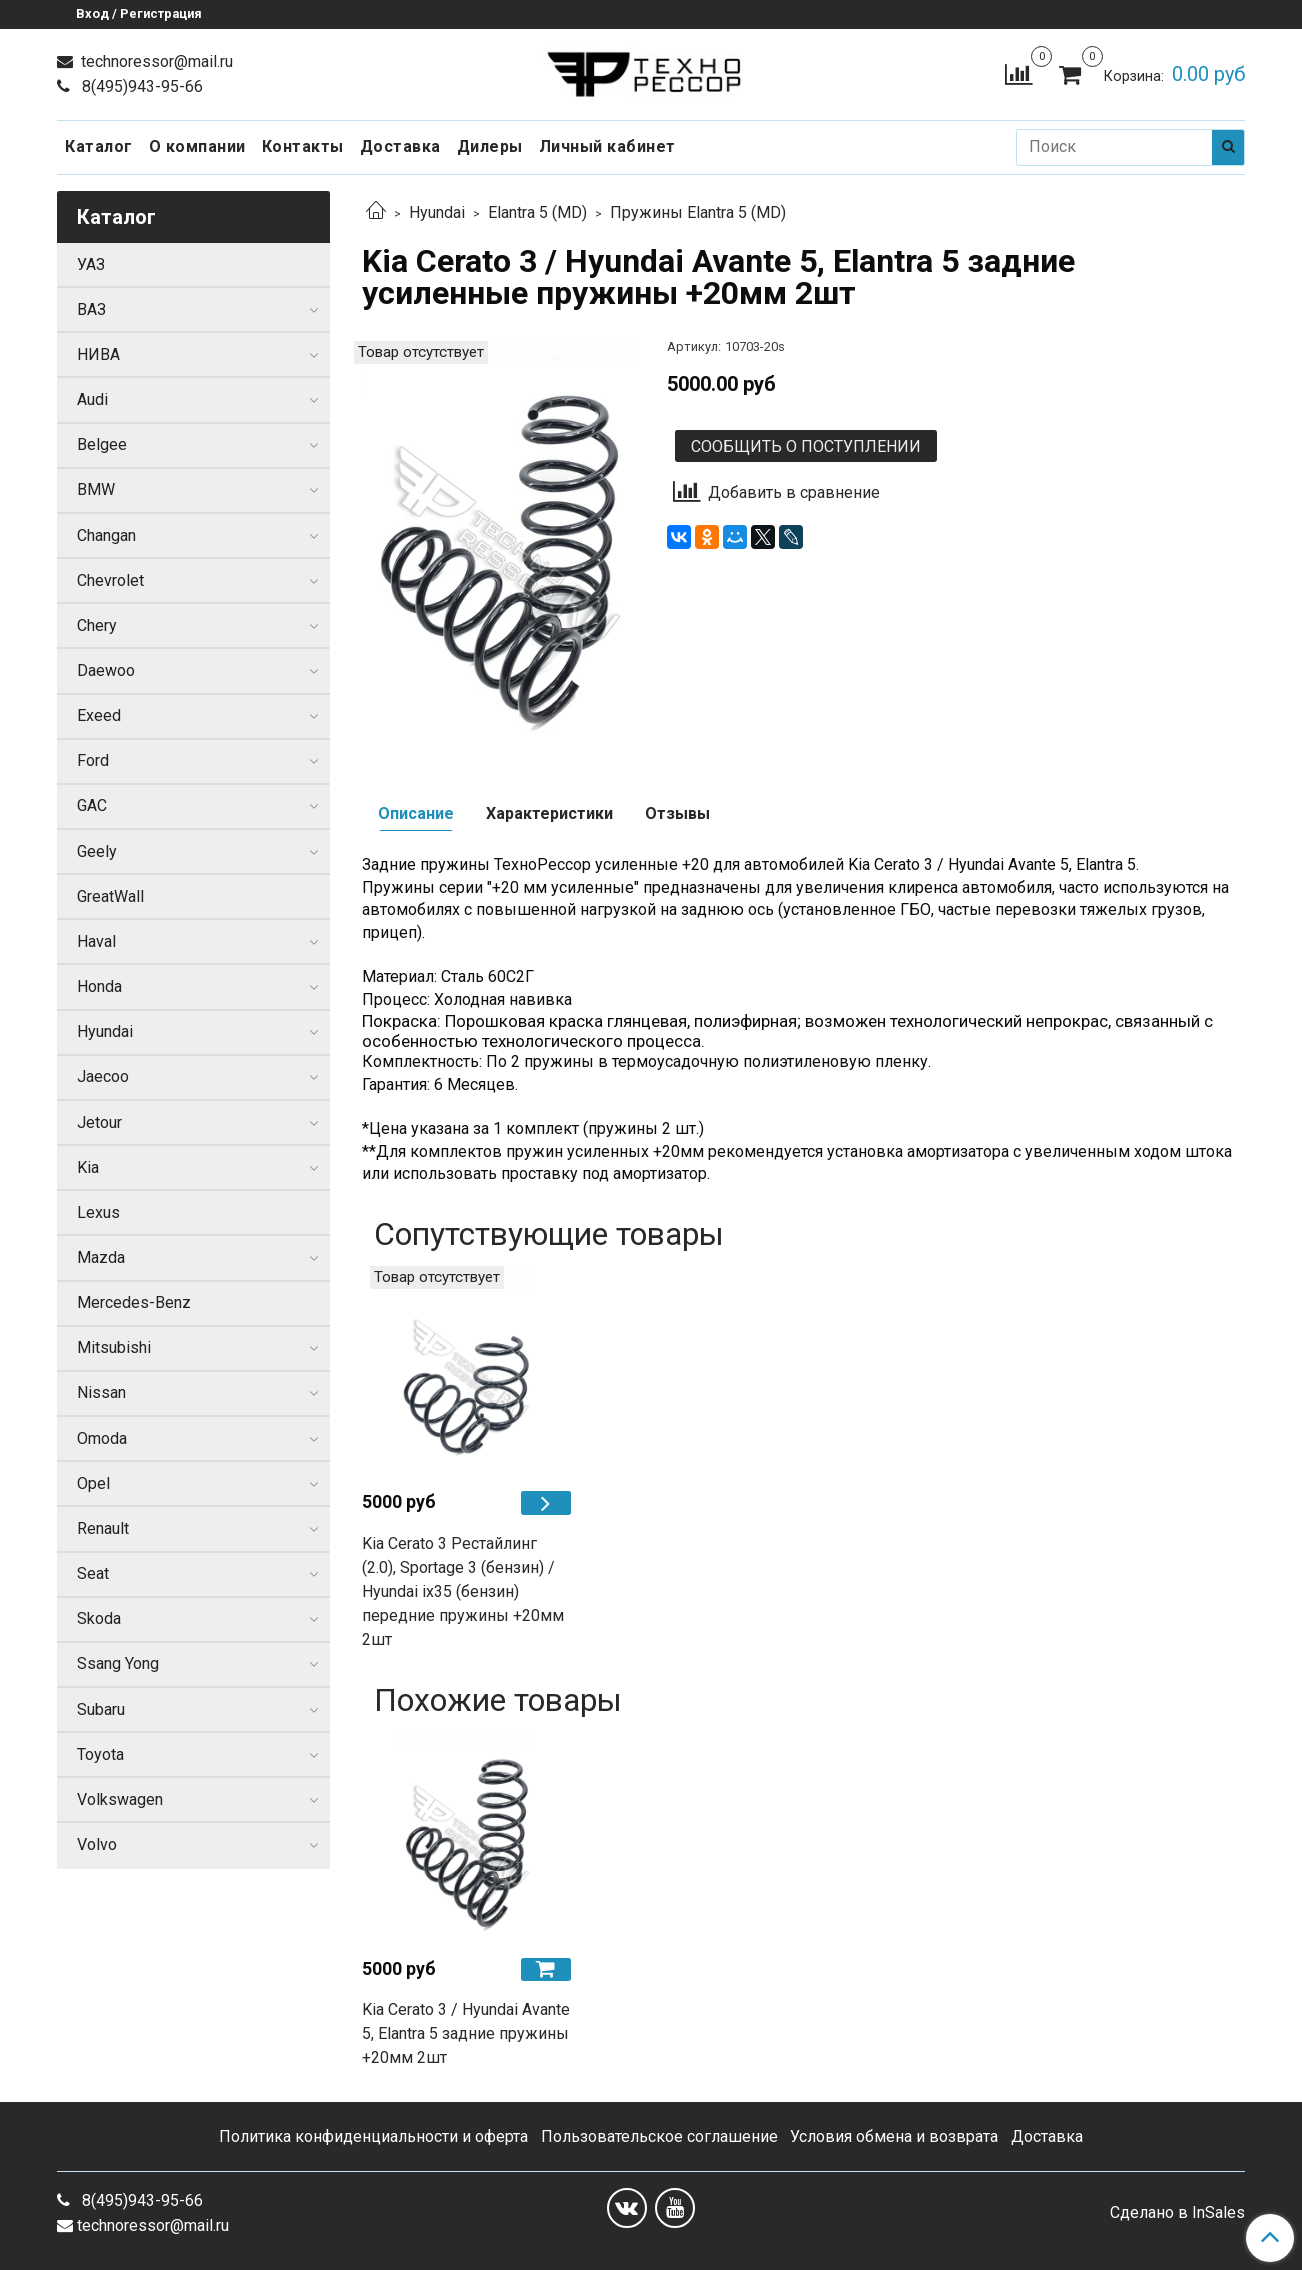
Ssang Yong (118, 1663)
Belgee (102, 444)
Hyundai (437, 212)
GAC (92, 805)
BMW (96, 489)
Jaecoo (103, 1076)
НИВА (98, 354)
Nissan (101, 1392)
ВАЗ (91, 309)
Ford (93, 760)
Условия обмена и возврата (894, 2136)
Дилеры (490, 146)
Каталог (99, 146)
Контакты (303, 146)
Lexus (98, 1212)
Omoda (102, 1438)
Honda (99, 986)
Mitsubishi (114, 1347)
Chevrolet (110, 580)
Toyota (100, 1754)
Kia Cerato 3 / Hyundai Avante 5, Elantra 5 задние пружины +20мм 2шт (466, 2033)
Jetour (99, 1122)
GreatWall (110, 896)
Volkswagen (120, 1799)
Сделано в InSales (1177, 2213)
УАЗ (91, 264)
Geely (97, 851)
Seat (93, 1573)
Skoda (99, 1618)
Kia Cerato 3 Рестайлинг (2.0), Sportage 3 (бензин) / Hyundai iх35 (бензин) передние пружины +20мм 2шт (463, 1591)
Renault (103, 1528)
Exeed (99, 715)
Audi (92, 399)
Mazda (101, 1257)
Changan (106, 535)
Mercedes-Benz (134, 1302)
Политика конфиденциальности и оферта (373, 2136)
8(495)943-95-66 (140, 86)
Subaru (101, 1709)
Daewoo (106, 670)
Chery (97, 625)
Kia (88, 1167)
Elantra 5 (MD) (537, 212)
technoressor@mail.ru (155, 61)
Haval (96, 941)
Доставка (400, 146)
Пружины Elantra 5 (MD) (698, 212)
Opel (93, 1483)
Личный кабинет (607, 146)
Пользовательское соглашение (659, 2136)
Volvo (97, 1844)
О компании (197, 146)
